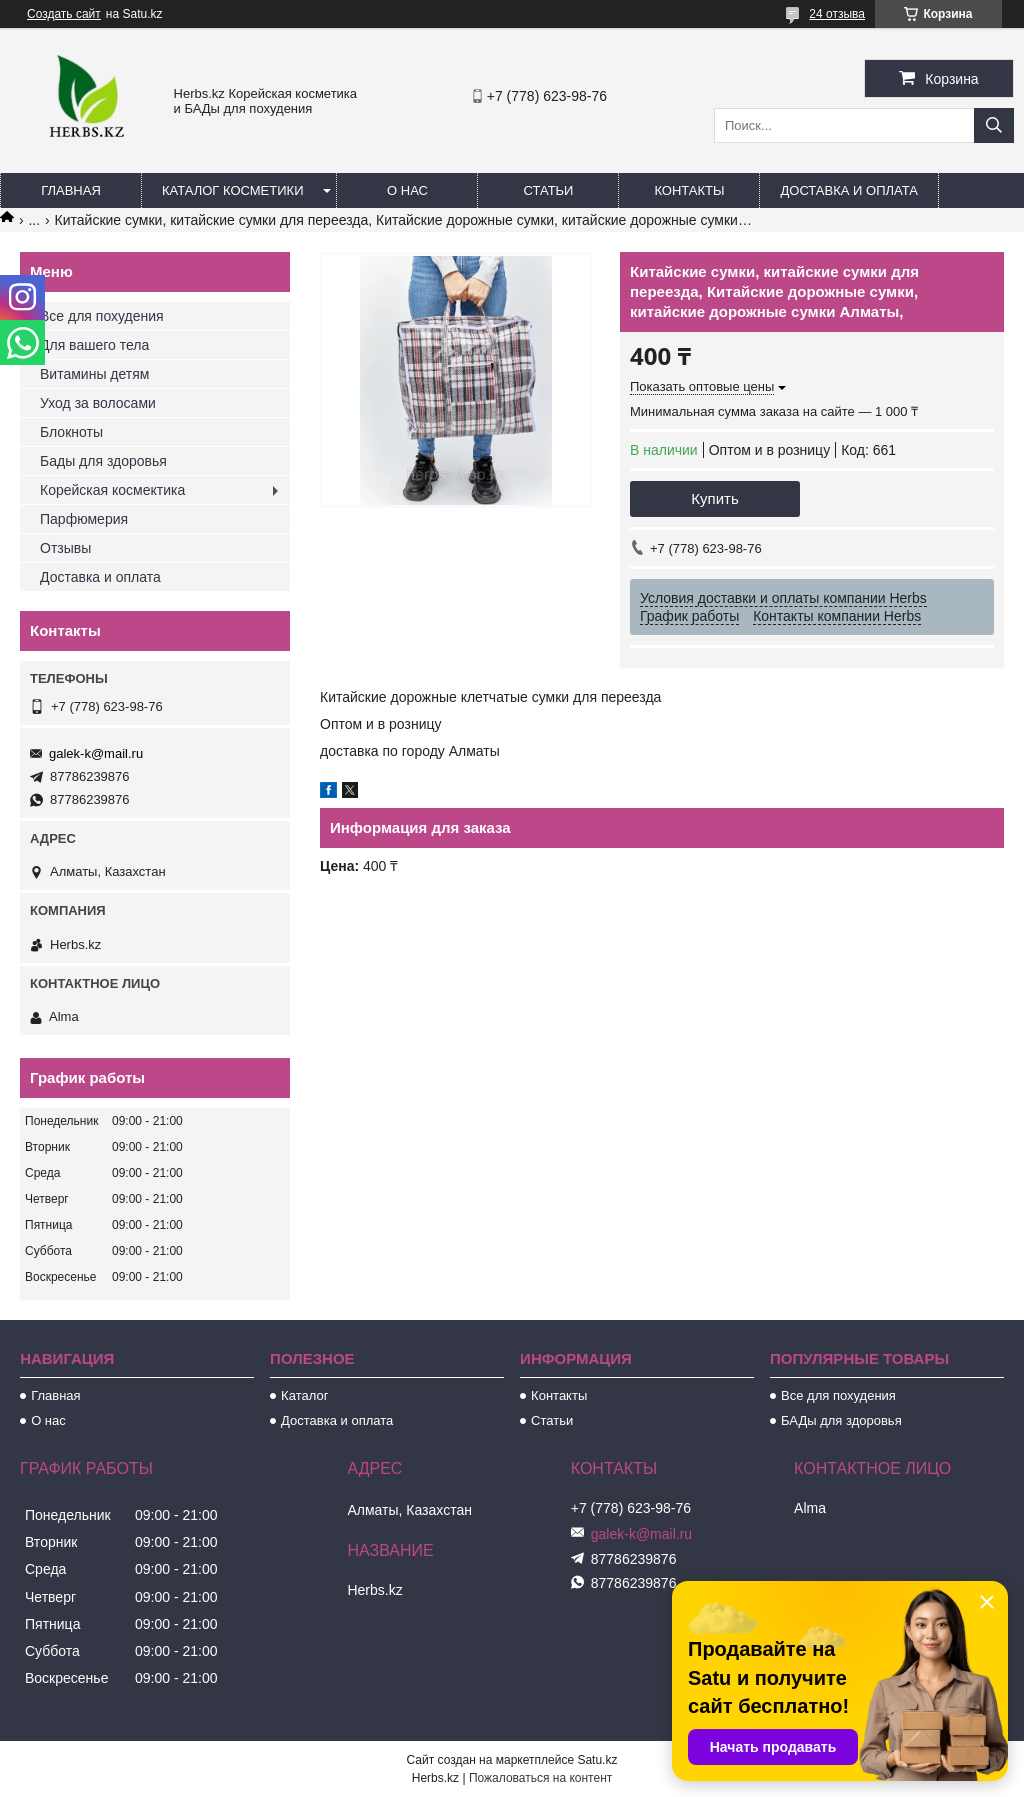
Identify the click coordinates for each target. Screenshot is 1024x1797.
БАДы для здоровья (841, 1420)
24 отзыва (837, 14)
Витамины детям (94, 374)
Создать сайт (64, 14)
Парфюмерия (84, 519)
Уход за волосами (98, 403)
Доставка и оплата (848, 190)
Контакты (689, 190)
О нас (407, 190)
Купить (714, 498)
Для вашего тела (94, 345)
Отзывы (65, 548)
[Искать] (994, 125)
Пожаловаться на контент (540, 1778)
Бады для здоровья (103, 461)
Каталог (304, 1395)
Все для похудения (102, 316)
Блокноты (71, 432)
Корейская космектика (112, 490)
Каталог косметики (232, 190)
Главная (71, 190)
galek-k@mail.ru (96, 753)
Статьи (549, 190)
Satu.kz (597, 1760)
